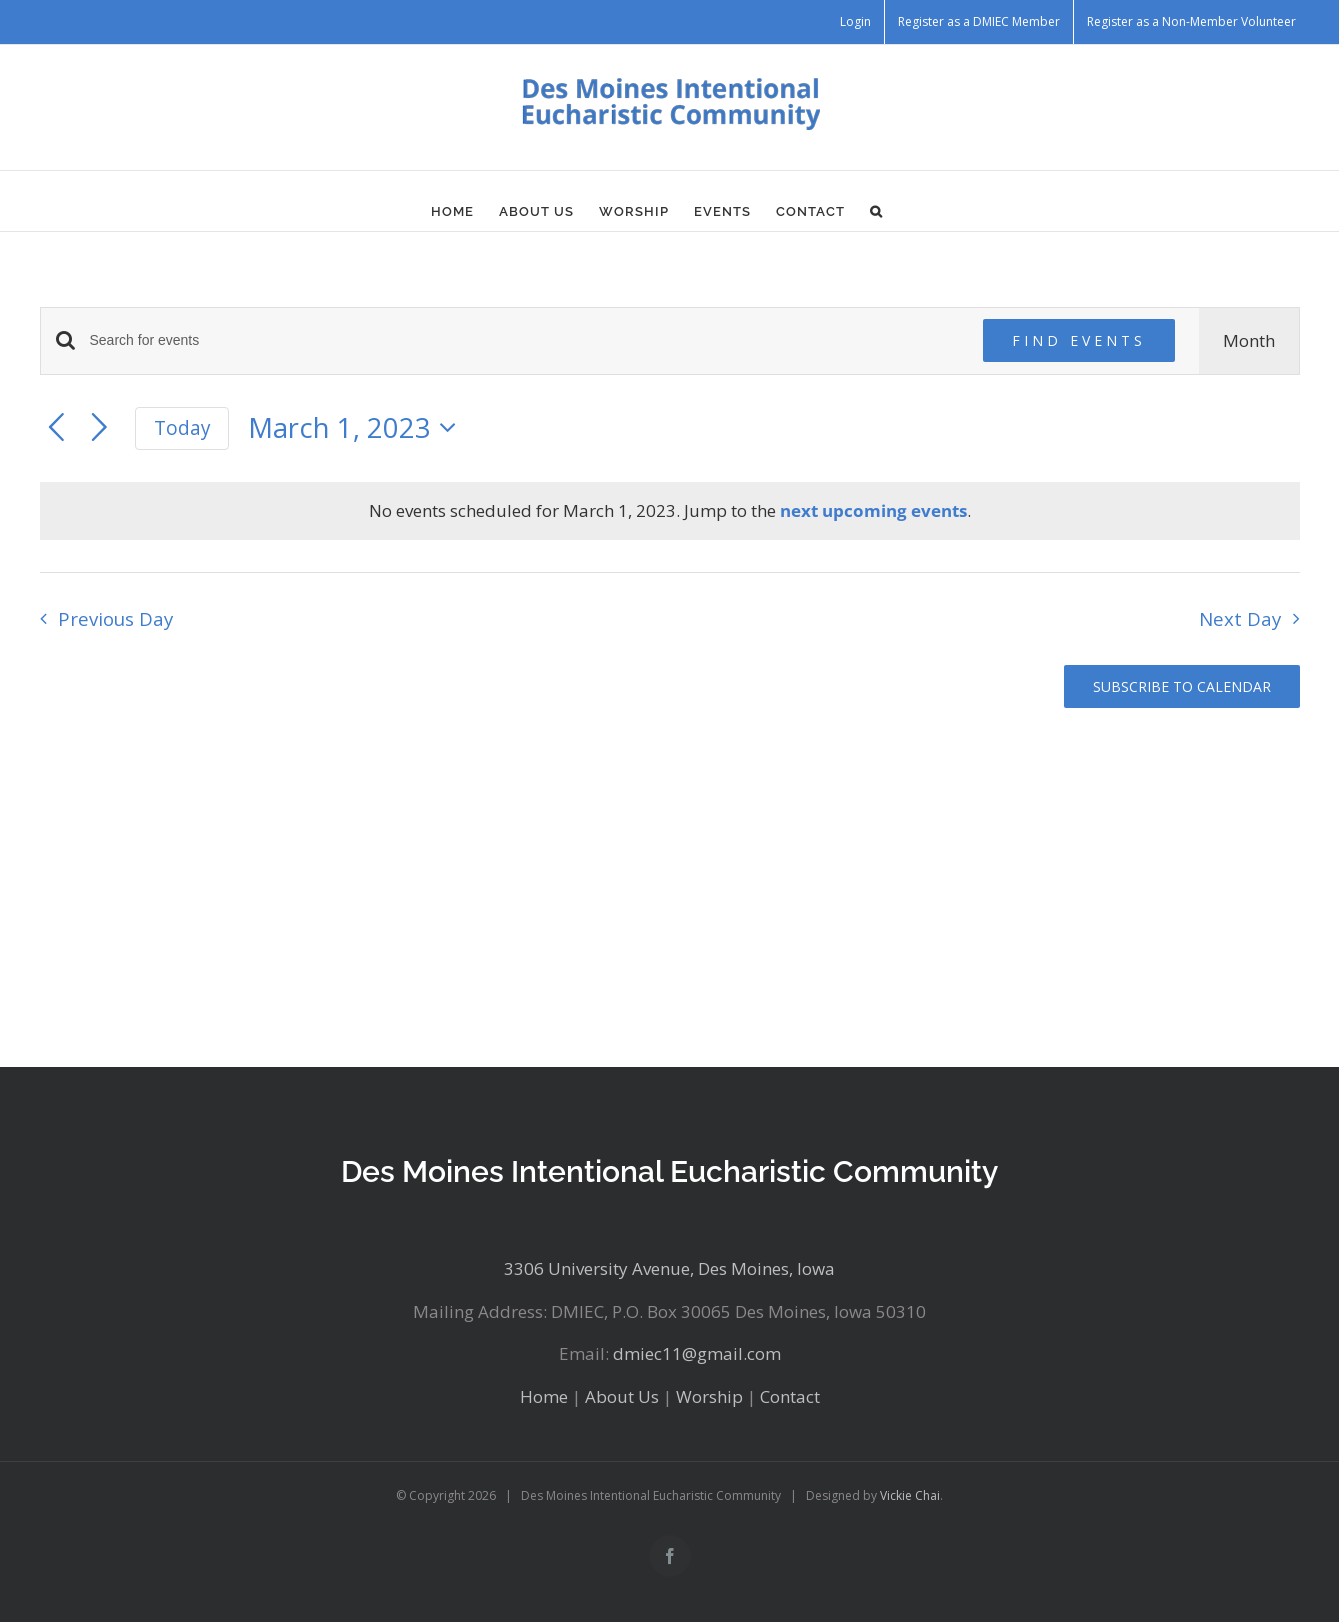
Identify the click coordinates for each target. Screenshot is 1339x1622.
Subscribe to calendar (1182, 686)
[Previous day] (56, 428)
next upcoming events (873, 510)
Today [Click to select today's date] (182, 428)
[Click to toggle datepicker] (358, 428)
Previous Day (115, 618)
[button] (876, 211)
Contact (790, 1396)
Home (544, 1396)
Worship (709, 1396)
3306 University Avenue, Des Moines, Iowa (669, 1268)
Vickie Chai (910, 1495)
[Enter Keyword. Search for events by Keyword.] (524, 340)
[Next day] (99, 428)
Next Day (1240, 618)
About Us (622, 1396)
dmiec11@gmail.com (697, 1353)
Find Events (1079, 340)
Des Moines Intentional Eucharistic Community (669, 1171)
